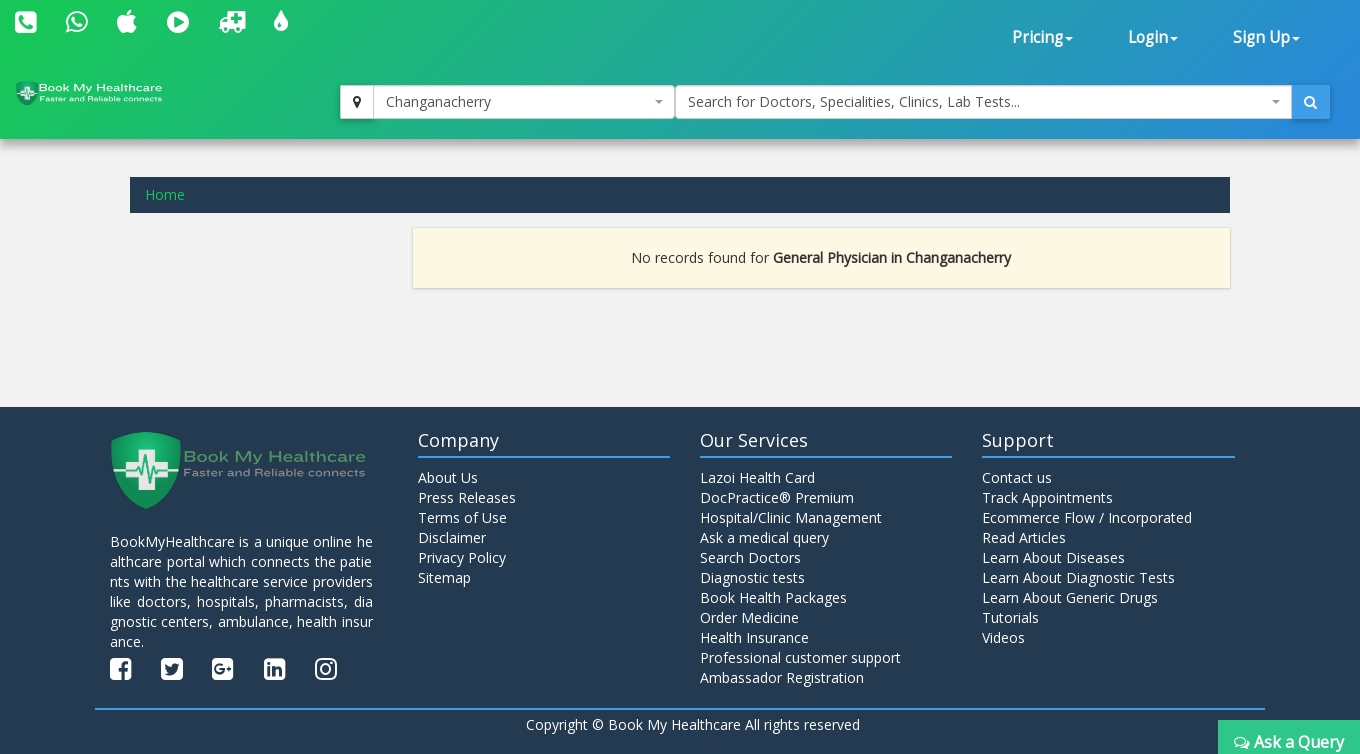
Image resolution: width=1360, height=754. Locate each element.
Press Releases (467, 497)
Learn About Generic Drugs (1070, 597)
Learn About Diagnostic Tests (1078, 577)
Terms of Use (462, 517)
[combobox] (524, 102)
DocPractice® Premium (777, 497)
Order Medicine (749, 617)
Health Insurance (754, 637)
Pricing (1042, 37)
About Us (448, 477)
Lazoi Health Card (757, 477)
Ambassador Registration (782, 677)
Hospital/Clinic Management (791, 517)
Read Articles (1024, 537)
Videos (1003, 637)
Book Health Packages (773, 597)
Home (165, 194)
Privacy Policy (462, 557)
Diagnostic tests (752, 577)
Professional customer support (800, 657)
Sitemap (444, 577)
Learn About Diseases (1053, 557)
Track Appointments (1047, 497)
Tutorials (1010, 617)
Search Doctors (750, 557)
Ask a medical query (764, 537)
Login (1153, 37)
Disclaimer (452, 537)
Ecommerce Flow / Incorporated (1087, 517)
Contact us (1017, 477)
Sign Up (1266, 37)
